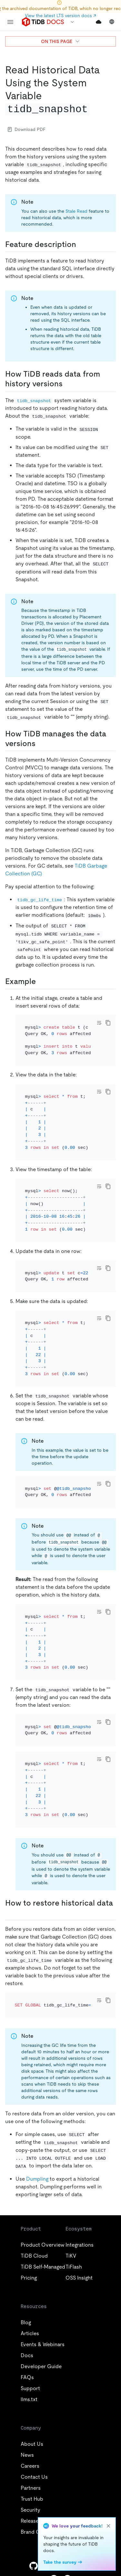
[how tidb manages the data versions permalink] (41, 743)
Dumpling (37, 2179)
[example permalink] (41, 981)
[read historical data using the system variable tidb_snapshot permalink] (95, 108)
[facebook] (74, 2565)
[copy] (108, 1022)
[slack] (88, 2565)
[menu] (10, 22)
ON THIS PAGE (60, 41)
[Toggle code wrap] (99, 1022)
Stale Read (76, 211)
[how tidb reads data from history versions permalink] (68, 384)
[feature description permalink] (81, 244)
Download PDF (26, 129)
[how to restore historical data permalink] (10, 1913)
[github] (33, 2565)
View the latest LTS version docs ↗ (60, 15)
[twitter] (47, 2565)
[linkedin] (60, 2565)
